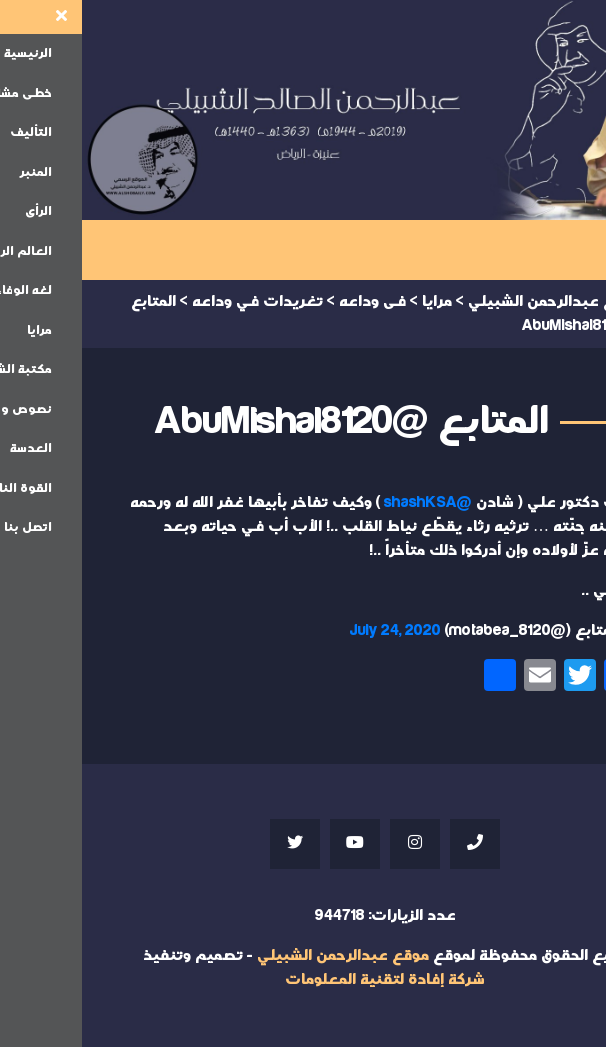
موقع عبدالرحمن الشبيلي (261, 955)
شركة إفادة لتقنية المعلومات (303, 979)
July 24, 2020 (313, 630)
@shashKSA (346, 502)
